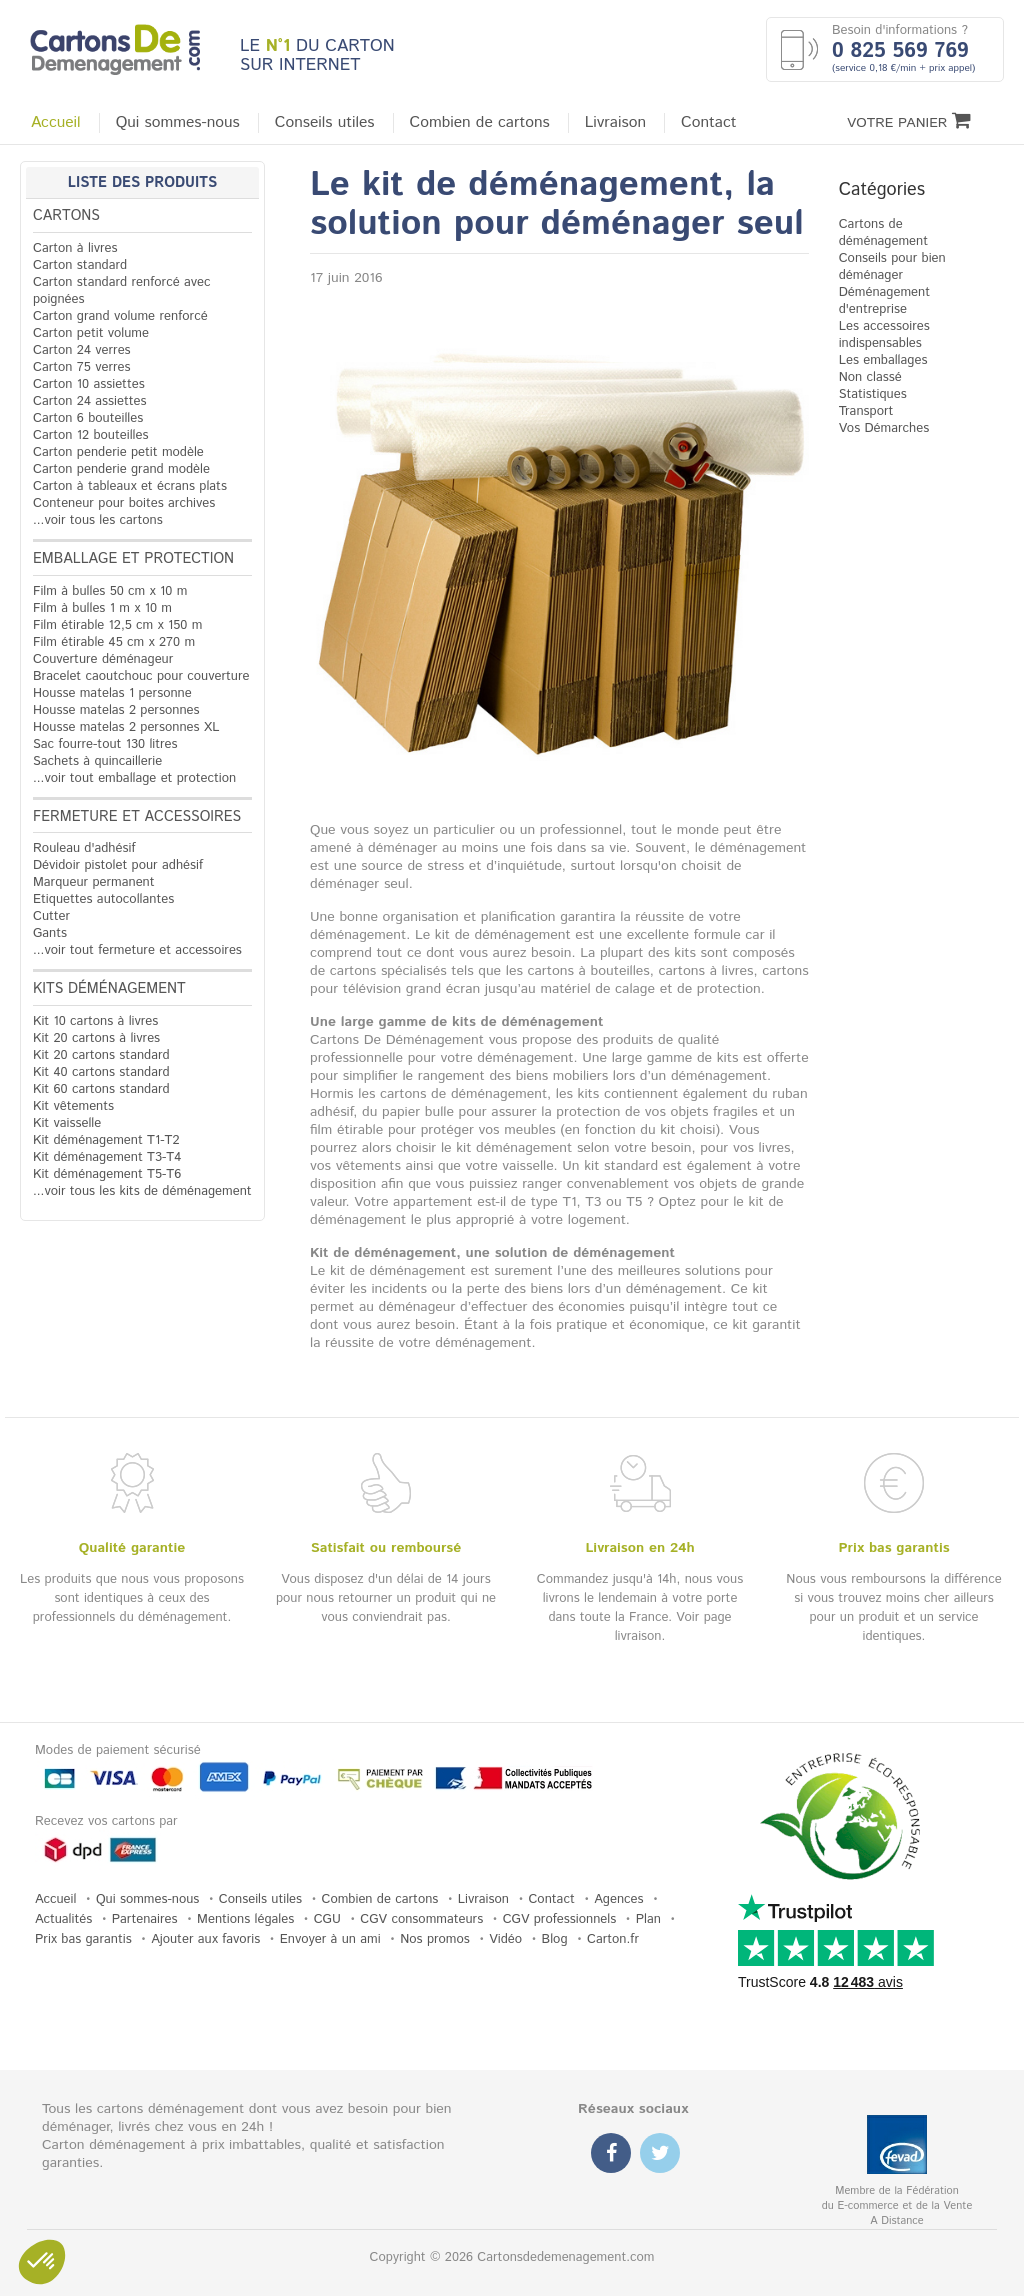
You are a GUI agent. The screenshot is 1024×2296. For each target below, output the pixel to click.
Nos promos (435, 1939)
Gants (50, 933)
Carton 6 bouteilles (88, 418)
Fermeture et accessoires (137, 817)
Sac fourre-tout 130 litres (105, 744)
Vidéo (505, 1939)
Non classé (870, 377)
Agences (618, 1899)
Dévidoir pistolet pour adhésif (118, 865)
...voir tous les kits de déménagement (142, 1191)
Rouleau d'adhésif (84, 848)
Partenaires (145, 1919)
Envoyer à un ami (330, 1939)
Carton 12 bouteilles (90, 435)
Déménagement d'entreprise (884, 301)
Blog (555, 1939)
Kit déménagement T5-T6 (107, 1174)
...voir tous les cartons (98, 520)
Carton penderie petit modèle (118, 452)
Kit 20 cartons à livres (96, 1038)
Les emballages (883, 360)
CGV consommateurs (421, 1919)
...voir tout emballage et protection (134, 778)
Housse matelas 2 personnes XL (126, 727)
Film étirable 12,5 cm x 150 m (117, 625)
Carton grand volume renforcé (120, 316)
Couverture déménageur (103, 659)
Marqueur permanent (94, 882)
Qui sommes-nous (178, 123)
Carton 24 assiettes (89, 401)
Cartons (66, 216)
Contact (708, 123)
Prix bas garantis (83, 1939)
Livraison (615, 123)
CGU (327, 1919)
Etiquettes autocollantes (103, 899)
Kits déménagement (109, 989)
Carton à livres (75, 248)
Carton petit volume (91, 333)
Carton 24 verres (82, 350)
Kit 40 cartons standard (101, 1072)
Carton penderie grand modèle (121, 469)
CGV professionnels (560, 1919)
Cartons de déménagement (883, 233)
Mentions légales (245, 1919)
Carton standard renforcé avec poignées (122, 291)
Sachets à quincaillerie (97, 761)
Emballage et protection (133, 559)
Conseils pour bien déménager (892, 267)
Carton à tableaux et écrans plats (130, 486)
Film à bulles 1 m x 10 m (102, 608)
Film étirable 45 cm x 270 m (114, 642)
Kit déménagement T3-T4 (107, 1157)
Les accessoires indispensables (884, 335)
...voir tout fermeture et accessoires (137, 950)
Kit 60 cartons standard (101, 1089)
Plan (648, 1919)
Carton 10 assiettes (89, 384)
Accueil (56, 123)
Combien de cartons (480, 123)
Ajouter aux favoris (205, 1939)
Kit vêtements (73, 1106)
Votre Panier (909, 121)
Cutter (51, 916)
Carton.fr (613, 1939)
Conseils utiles (325, 123)
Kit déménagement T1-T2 (106, 1140)
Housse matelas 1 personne (112, 693)
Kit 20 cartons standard (101, 1055)
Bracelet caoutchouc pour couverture (141, 676)
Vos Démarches (884, 428)
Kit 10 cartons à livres (95, 1021)
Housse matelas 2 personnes (116, 710)
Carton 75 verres (82, 367)
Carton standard (80, 265)
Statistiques (873, 394)
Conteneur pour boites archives (124, 503)
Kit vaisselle (67, 1123)
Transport (866, 411)
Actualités (63, 1919)
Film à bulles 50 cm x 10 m (110, 591)
